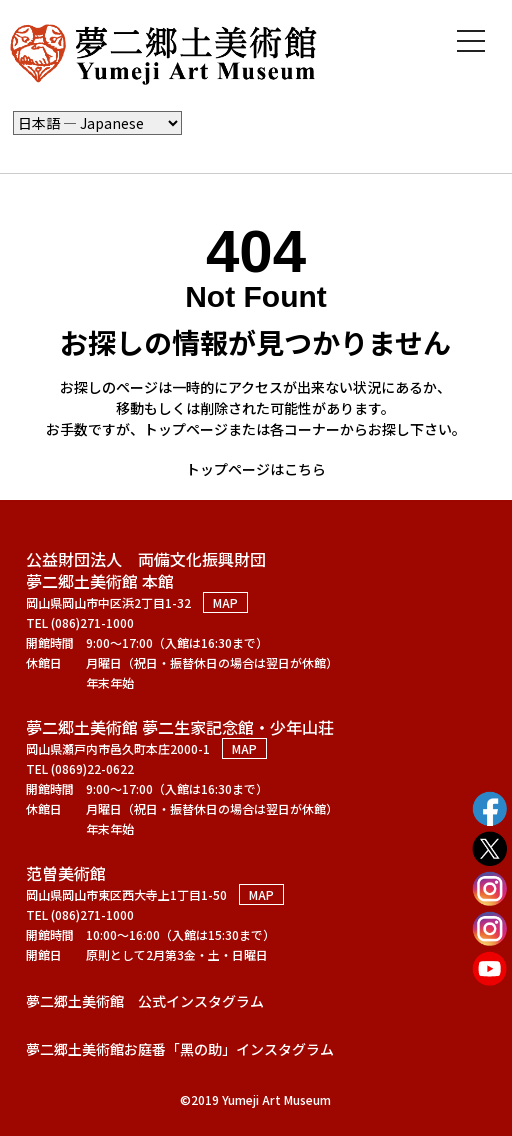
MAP (225, 602)
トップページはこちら (256, 469)
